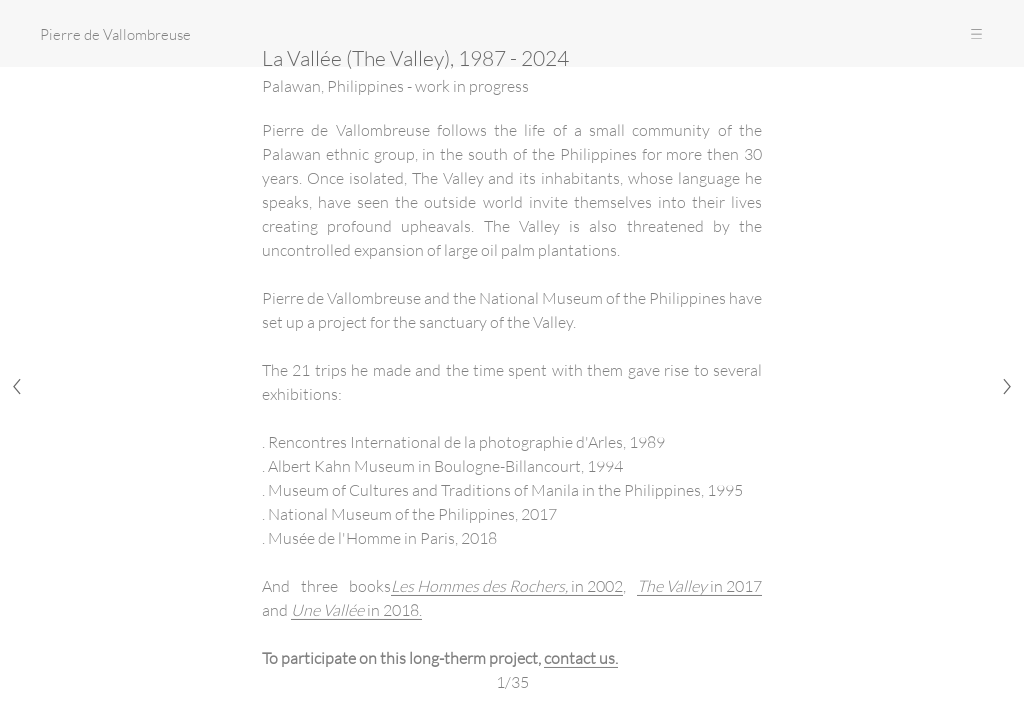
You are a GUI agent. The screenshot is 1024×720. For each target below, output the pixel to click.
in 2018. (356, 609)
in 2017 (699, 585)
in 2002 (507, 585)
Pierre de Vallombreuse (115, 34)
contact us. (581, 657)
